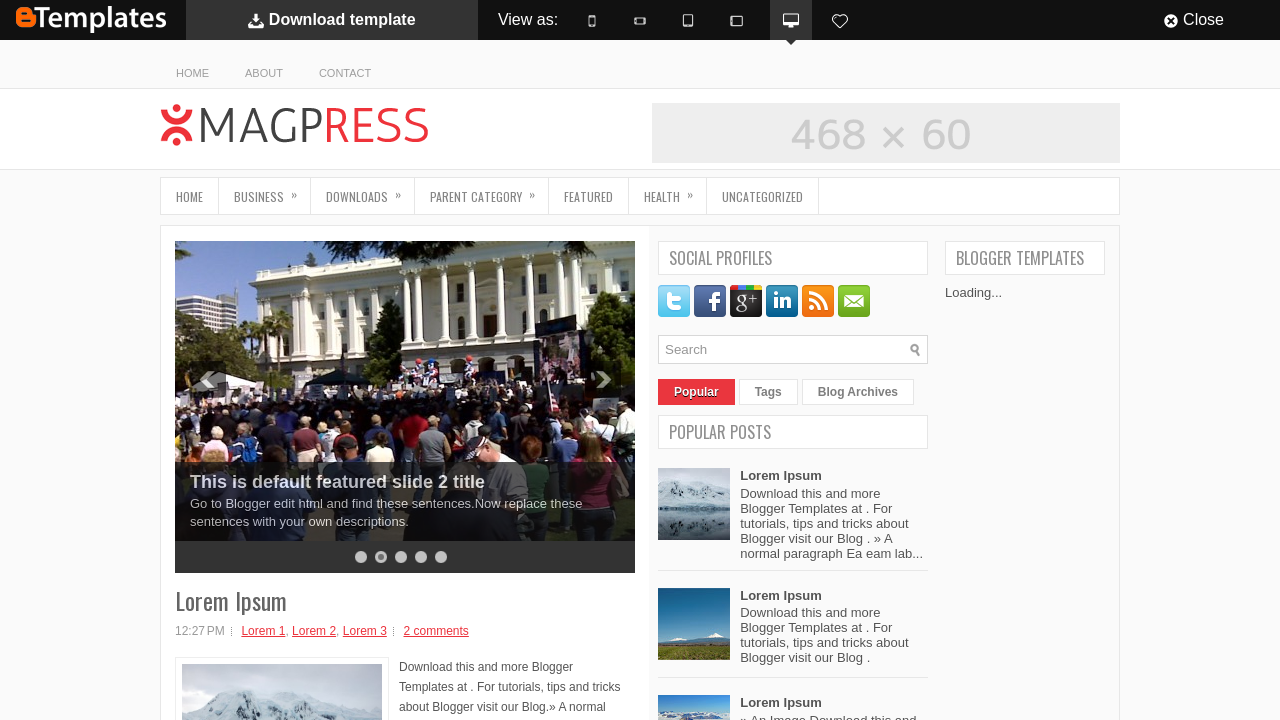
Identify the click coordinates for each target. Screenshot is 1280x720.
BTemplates (91, 19)
